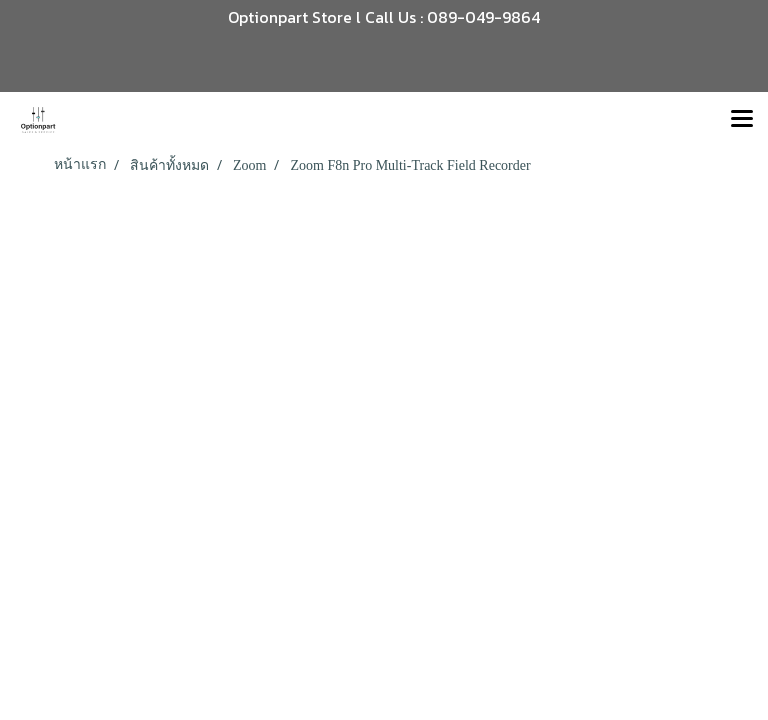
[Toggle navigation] (742, 120)
